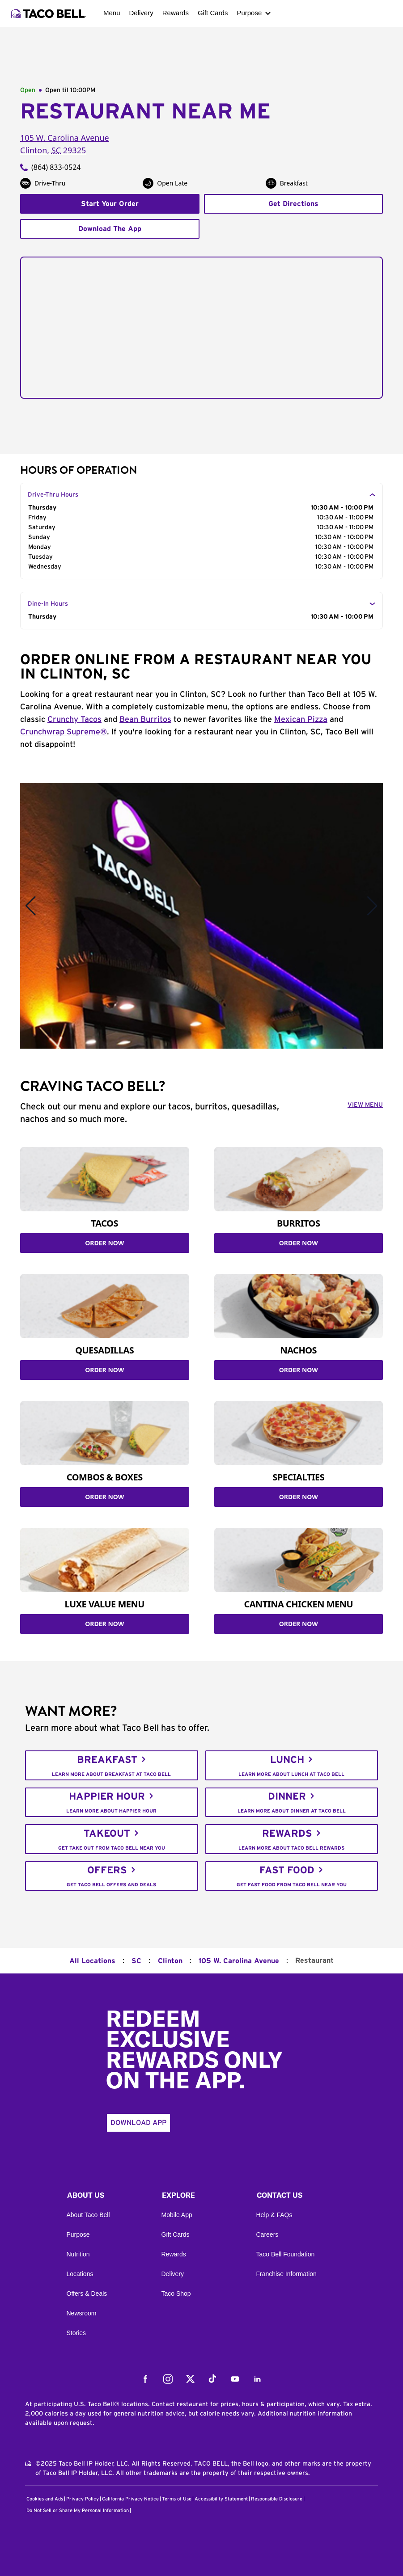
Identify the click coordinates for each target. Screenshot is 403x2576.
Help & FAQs (274, 2214)
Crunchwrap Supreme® (63, 732)
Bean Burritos (145, 720)
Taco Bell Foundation (285, 2254)
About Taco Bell (88, 2214)
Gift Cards (213, 13)
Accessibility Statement (221, 2498)
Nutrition (78, 2254)
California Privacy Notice (130, 2498)
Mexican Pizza (300, 720)
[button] (107, 2197)
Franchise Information (286, 2273)
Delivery (141, 13)
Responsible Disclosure (276, 2498)
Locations (80, 2273)
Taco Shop (176, 2293)
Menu (111, 13)
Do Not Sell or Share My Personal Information (77, 2510)
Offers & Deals (87, 2293)
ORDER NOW (104, 1243)
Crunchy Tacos (74, 720)
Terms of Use (176, 2498)
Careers (267, 2234)
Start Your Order (110, 203)
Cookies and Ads (44, 2498)
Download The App (109, 228)
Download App (138, 2122)
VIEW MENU (365, 1105)
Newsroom (82, 2313)
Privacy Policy (82, 2498)
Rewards (175, 13)
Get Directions (293, 203)
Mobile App (176, 2214)
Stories (76, 2332)
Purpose (249, 13)
